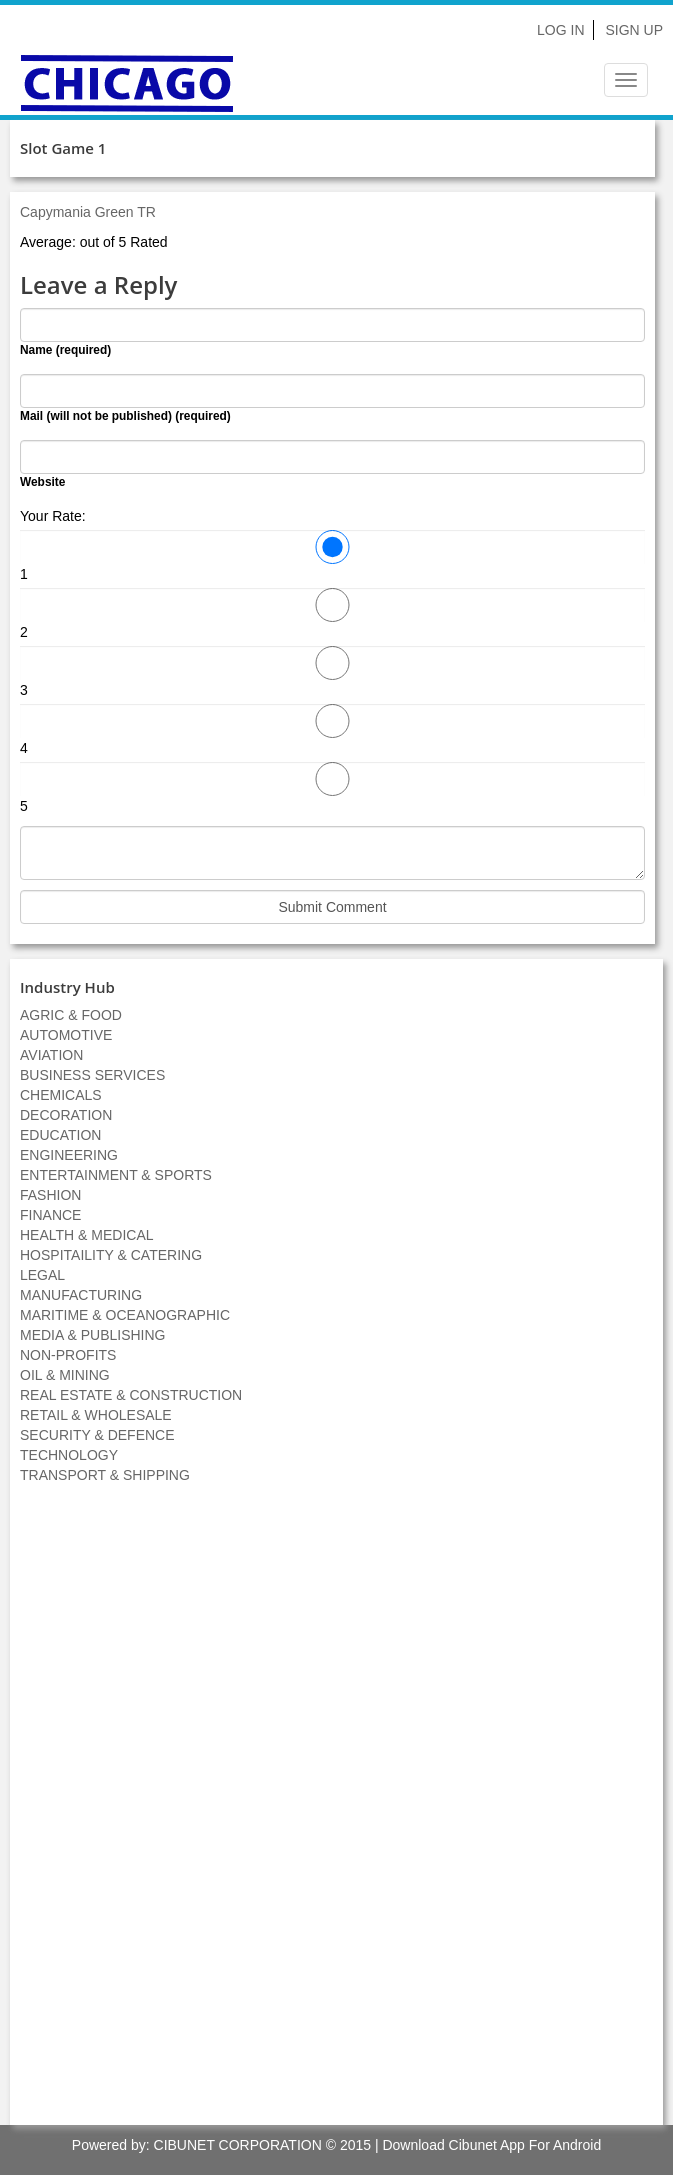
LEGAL (42, 1275)
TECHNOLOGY (69, 1455)
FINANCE (50, 1215)
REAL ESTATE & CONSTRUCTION (131, 1395)
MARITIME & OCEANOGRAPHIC (125, 1315)
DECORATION (66, 1115)
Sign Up (634, 30)
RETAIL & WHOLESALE (96, 1415)
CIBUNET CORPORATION (238, 2145)
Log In (560, 30)
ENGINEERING (69, 1155)
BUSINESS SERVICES (92, 1075)
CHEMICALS (61, 1095)
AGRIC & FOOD (71, 1015)
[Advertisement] (337, 1815)
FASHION (50, 1195)
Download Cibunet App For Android (491, 2145)
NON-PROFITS (68, 1355)
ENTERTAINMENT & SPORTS (116, 1175)
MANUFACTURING (81, 1295)
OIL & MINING (65, 1375)
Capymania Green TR (88, 212)
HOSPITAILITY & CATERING (111, 1255)
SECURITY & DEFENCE (97, 1435)
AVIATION (51, 1055)
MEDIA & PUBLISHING (92, 1335)
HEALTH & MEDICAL (87, 1235)
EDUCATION (60, 1135)
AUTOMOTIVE (66, 1035)
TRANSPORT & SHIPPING (105, 1475)
